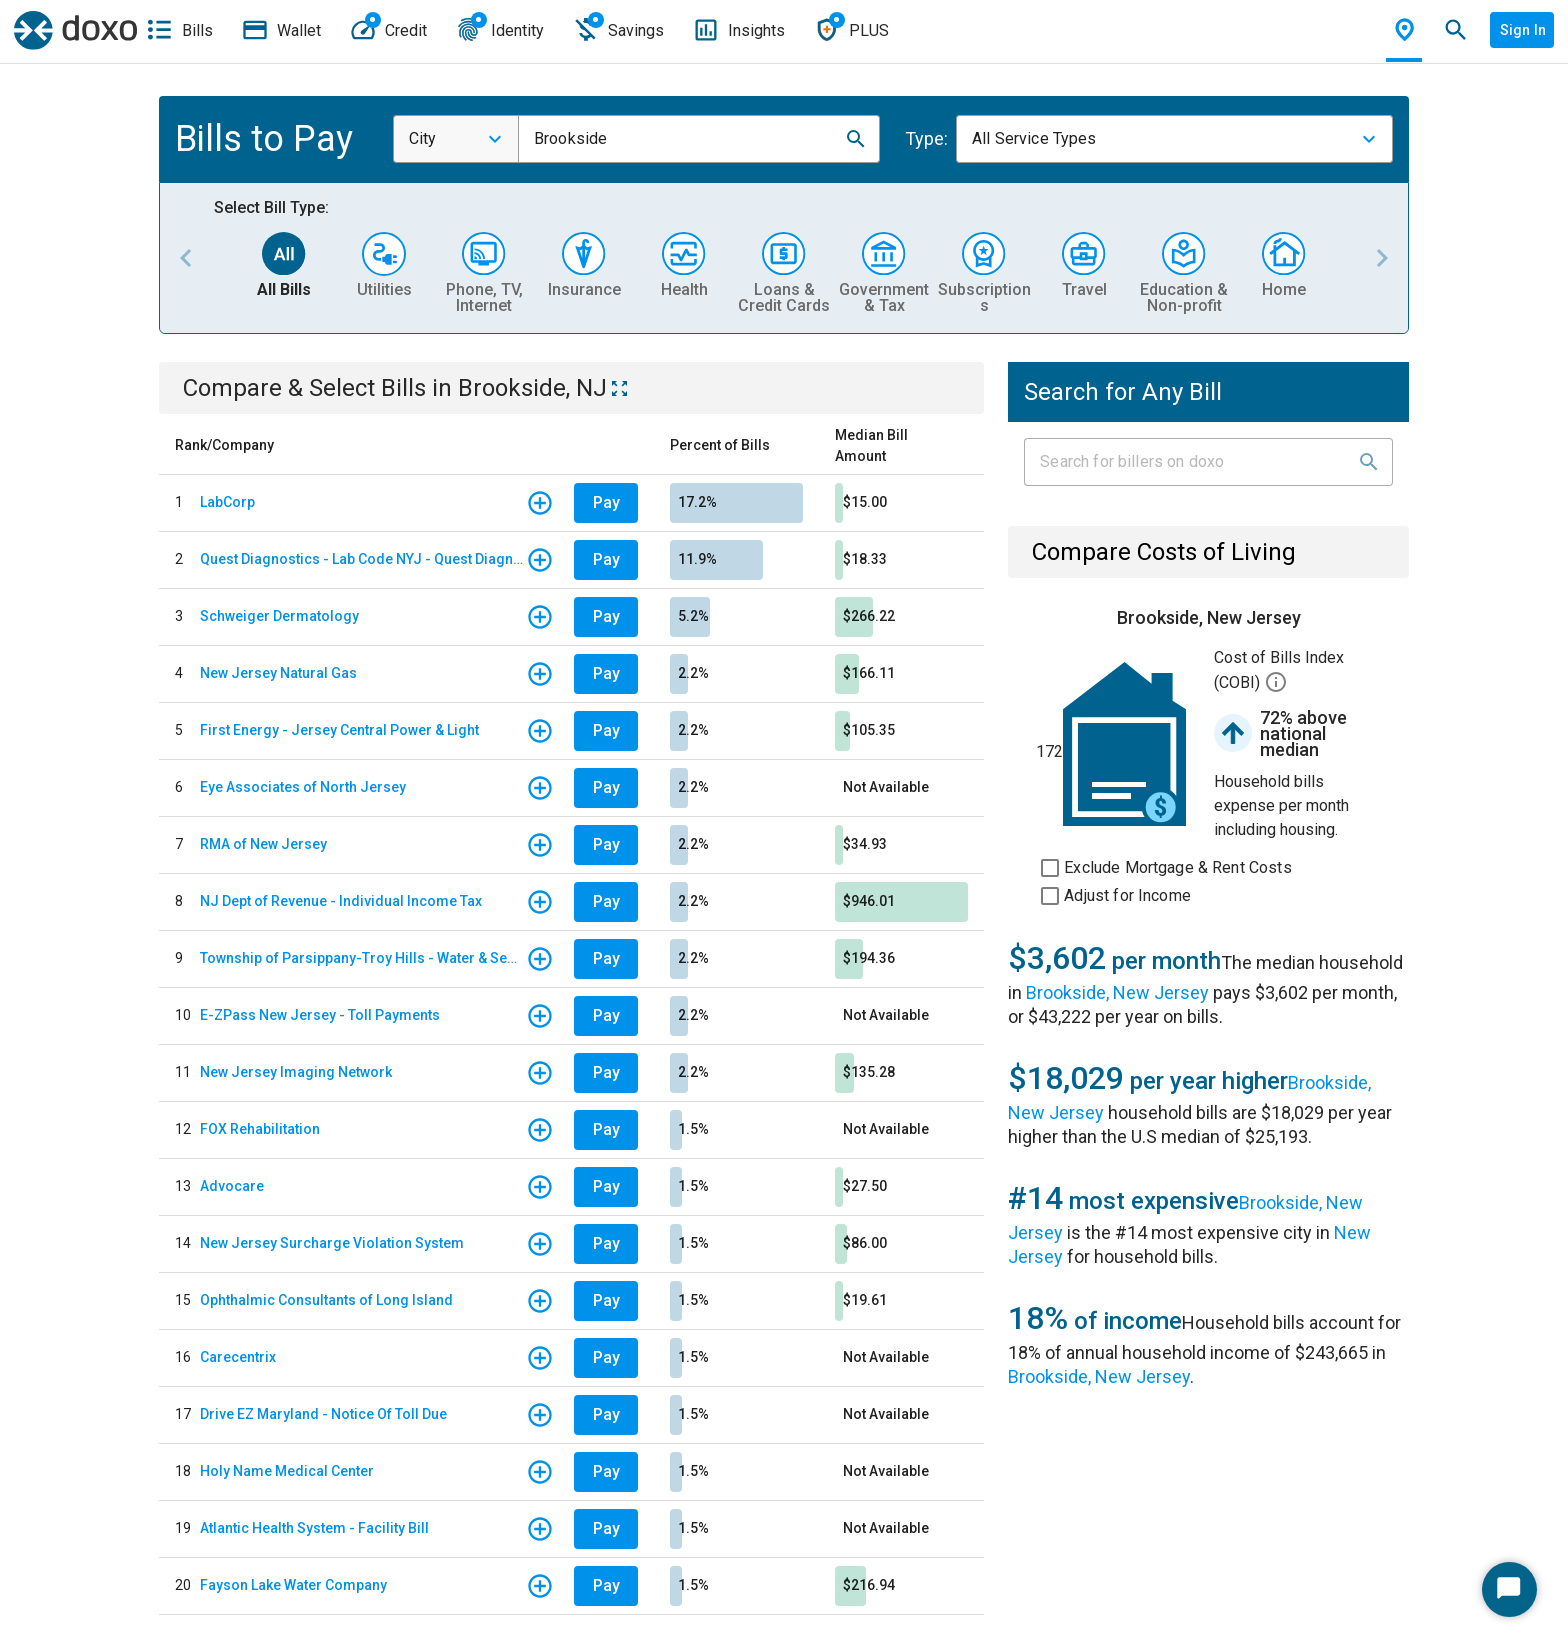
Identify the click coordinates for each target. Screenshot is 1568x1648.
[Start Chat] (1509, 1589)
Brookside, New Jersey (1117, 992)
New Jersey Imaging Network (296, 1072)
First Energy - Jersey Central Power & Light (339, 730)
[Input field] (1190, 462)
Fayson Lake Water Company (293, 1585)
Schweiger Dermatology (279, 616)
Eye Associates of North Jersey (303, 787)
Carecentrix (238, 1357)
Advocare (232, 1186)
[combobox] (456, 139)
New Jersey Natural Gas (278, 673)
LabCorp (227, 502)
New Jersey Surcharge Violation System (332, 1243)
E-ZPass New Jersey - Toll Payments (320, 1015)
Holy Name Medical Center (287, 1471)
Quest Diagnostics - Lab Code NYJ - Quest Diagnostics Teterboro (363, 559)
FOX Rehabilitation (260, 1129)
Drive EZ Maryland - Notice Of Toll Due (323, 1414)
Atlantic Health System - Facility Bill (314, 1528)
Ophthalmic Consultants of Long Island (326, 1300)
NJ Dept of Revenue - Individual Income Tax (341, 901)
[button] (856, 139)
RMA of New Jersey (263, 844)
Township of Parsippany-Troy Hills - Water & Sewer (363, 958)
